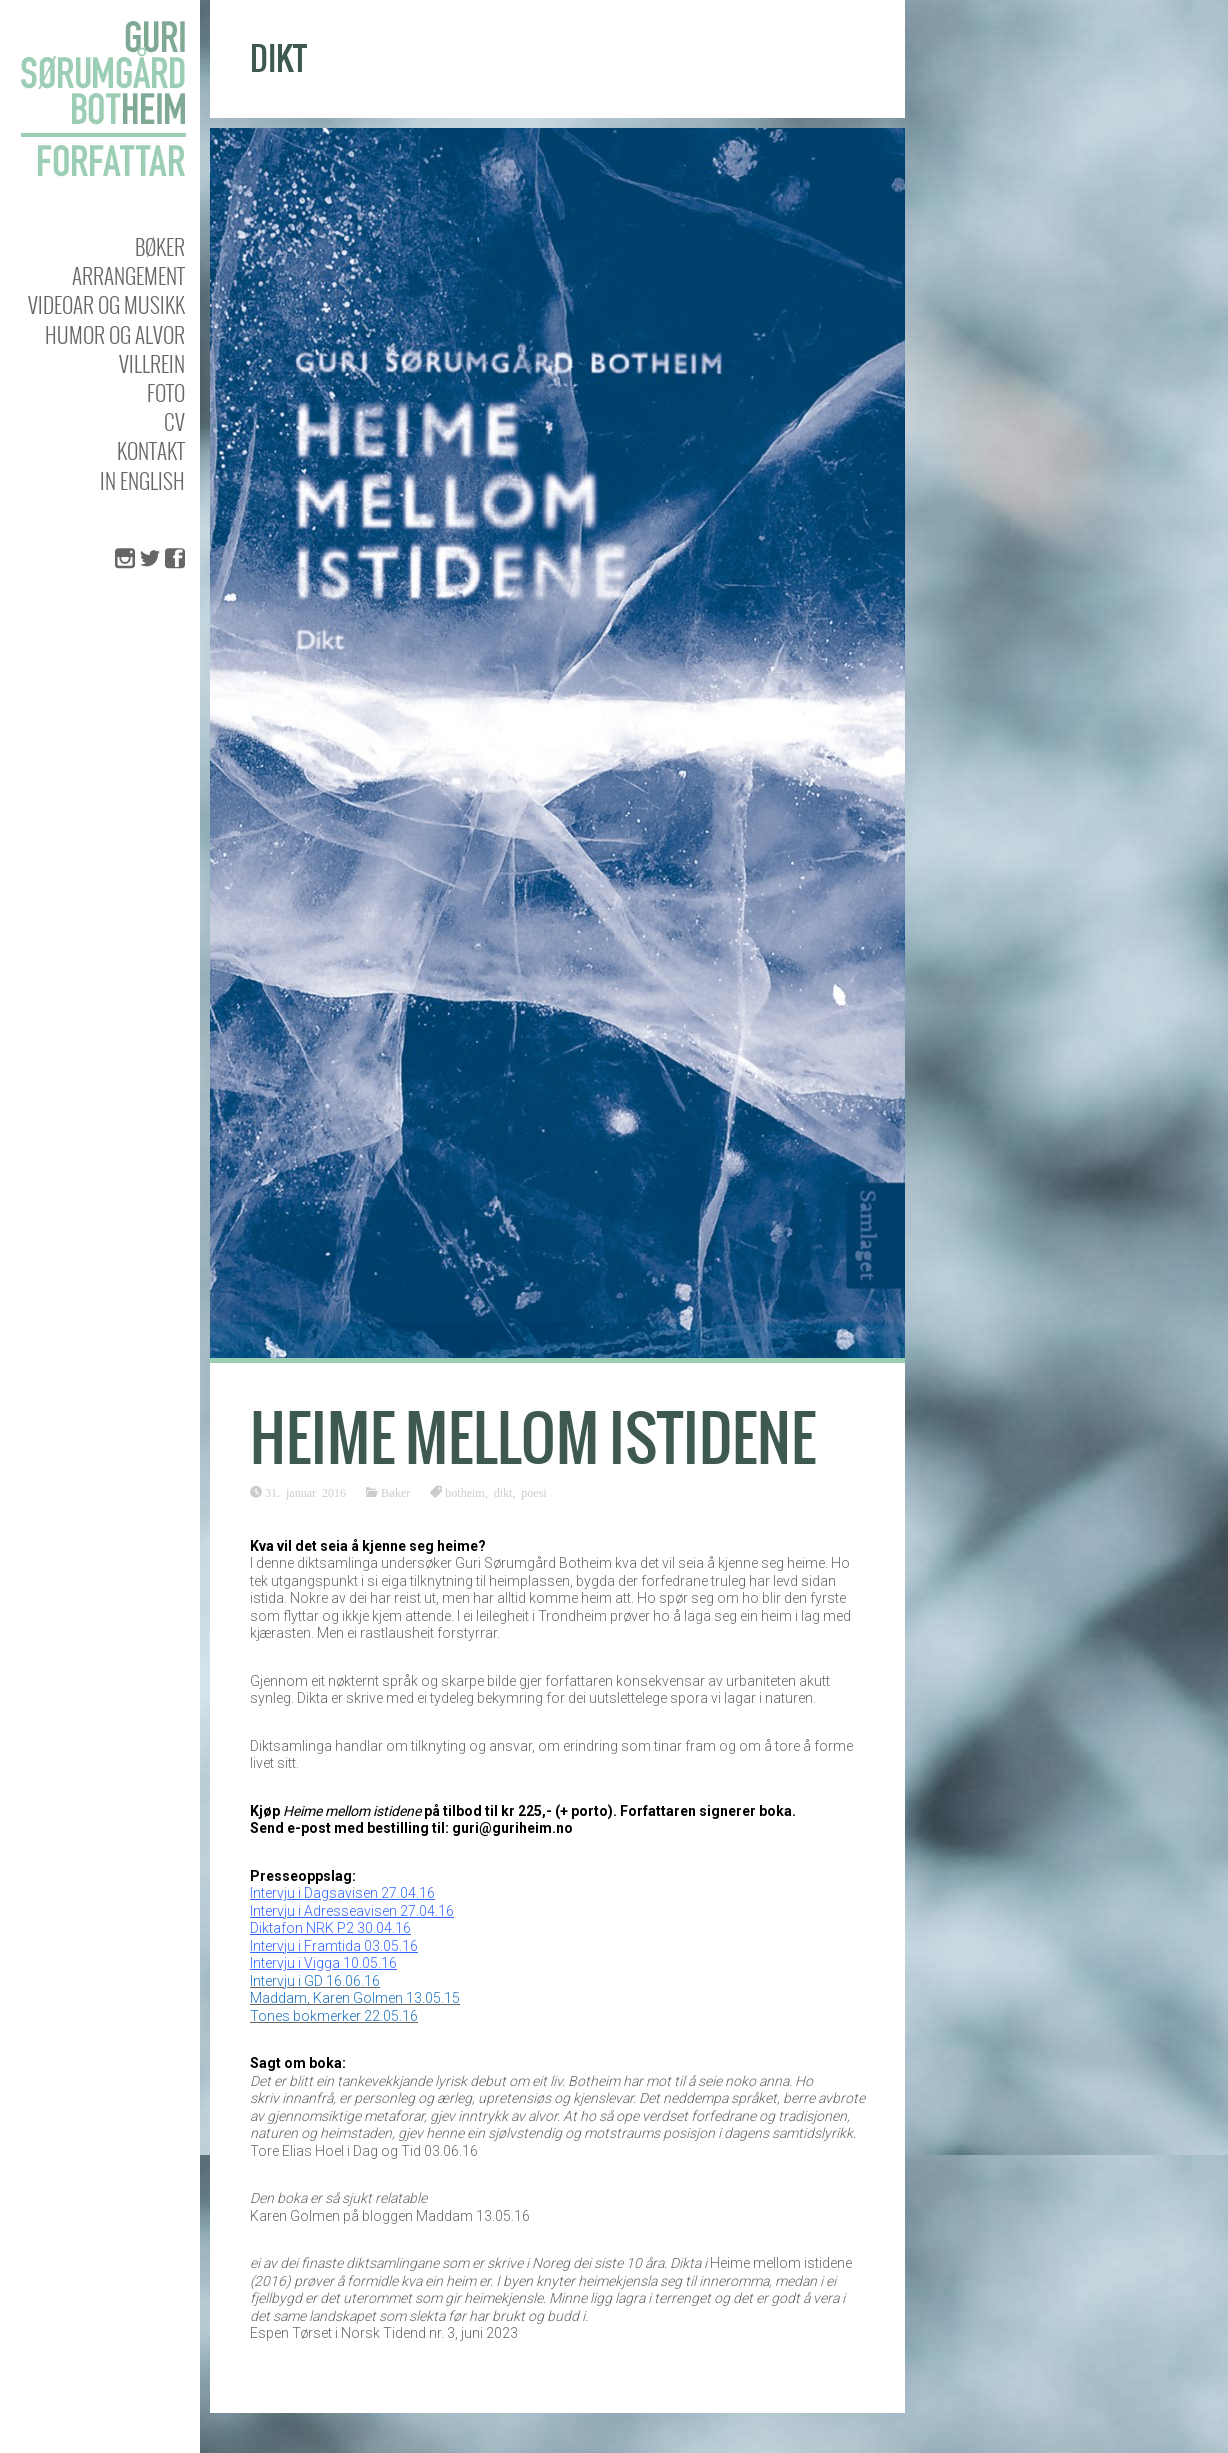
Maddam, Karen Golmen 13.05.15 (355, 1998)
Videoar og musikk (106, 304)
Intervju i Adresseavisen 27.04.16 (352, 1911)
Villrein (152, 363)
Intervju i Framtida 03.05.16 (334, 1946)
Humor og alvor (115, 334)
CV (174, 421)
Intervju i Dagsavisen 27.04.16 (342, 1893)
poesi (533, 1492)
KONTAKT (151, 450)
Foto (166, 392)
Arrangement (128, 275)
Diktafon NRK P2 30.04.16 (330, 1928)
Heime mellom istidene (533, 1438)
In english (142, 480)
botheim (464, 1492)
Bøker (160, 246)
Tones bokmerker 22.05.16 (334, 2016)
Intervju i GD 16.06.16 (315, 1981)
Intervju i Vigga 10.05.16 (323, 1963)
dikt (503, 1492)
